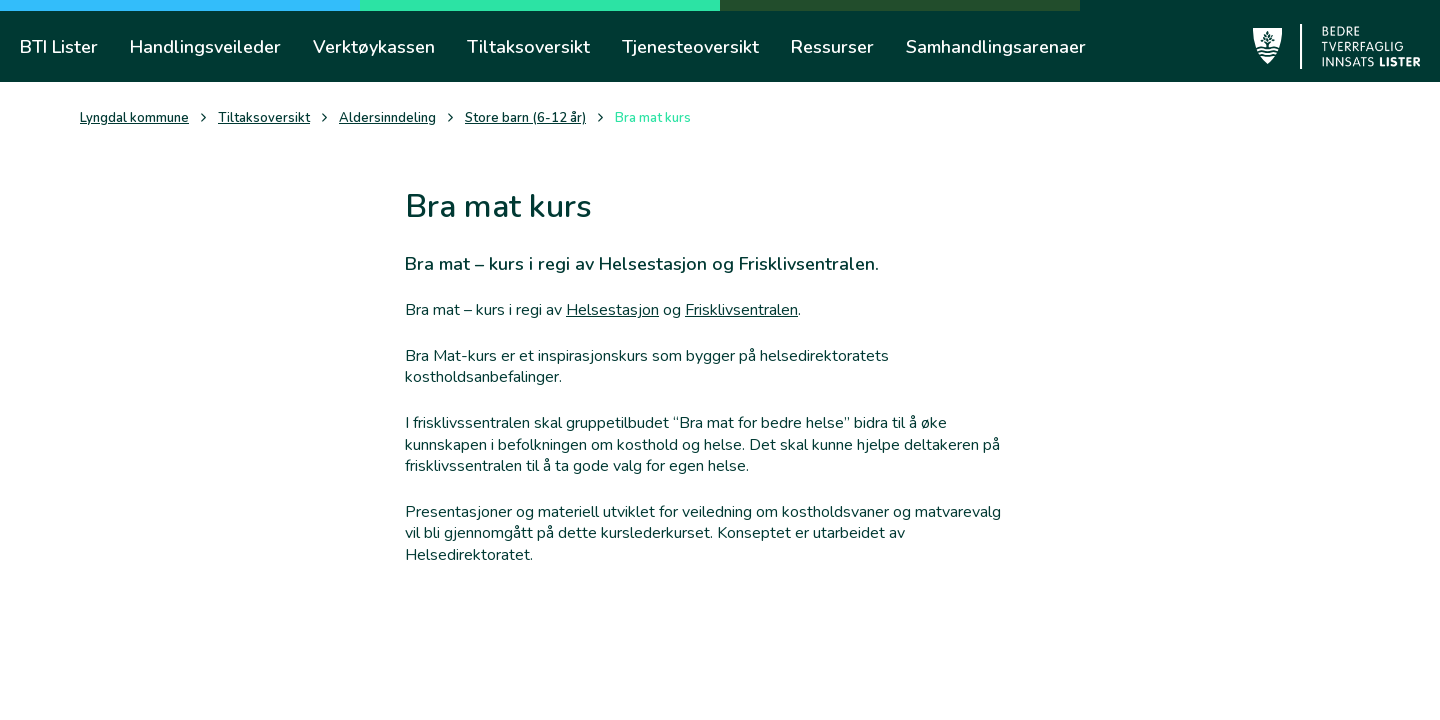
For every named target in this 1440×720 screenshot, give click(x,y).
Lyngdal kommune (134, 118)
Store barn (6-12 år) (525, 118)
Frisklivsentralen (741, 310)
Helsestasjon (612, 310)
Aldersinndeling (387, 118)
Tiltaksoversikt (264, 118)
